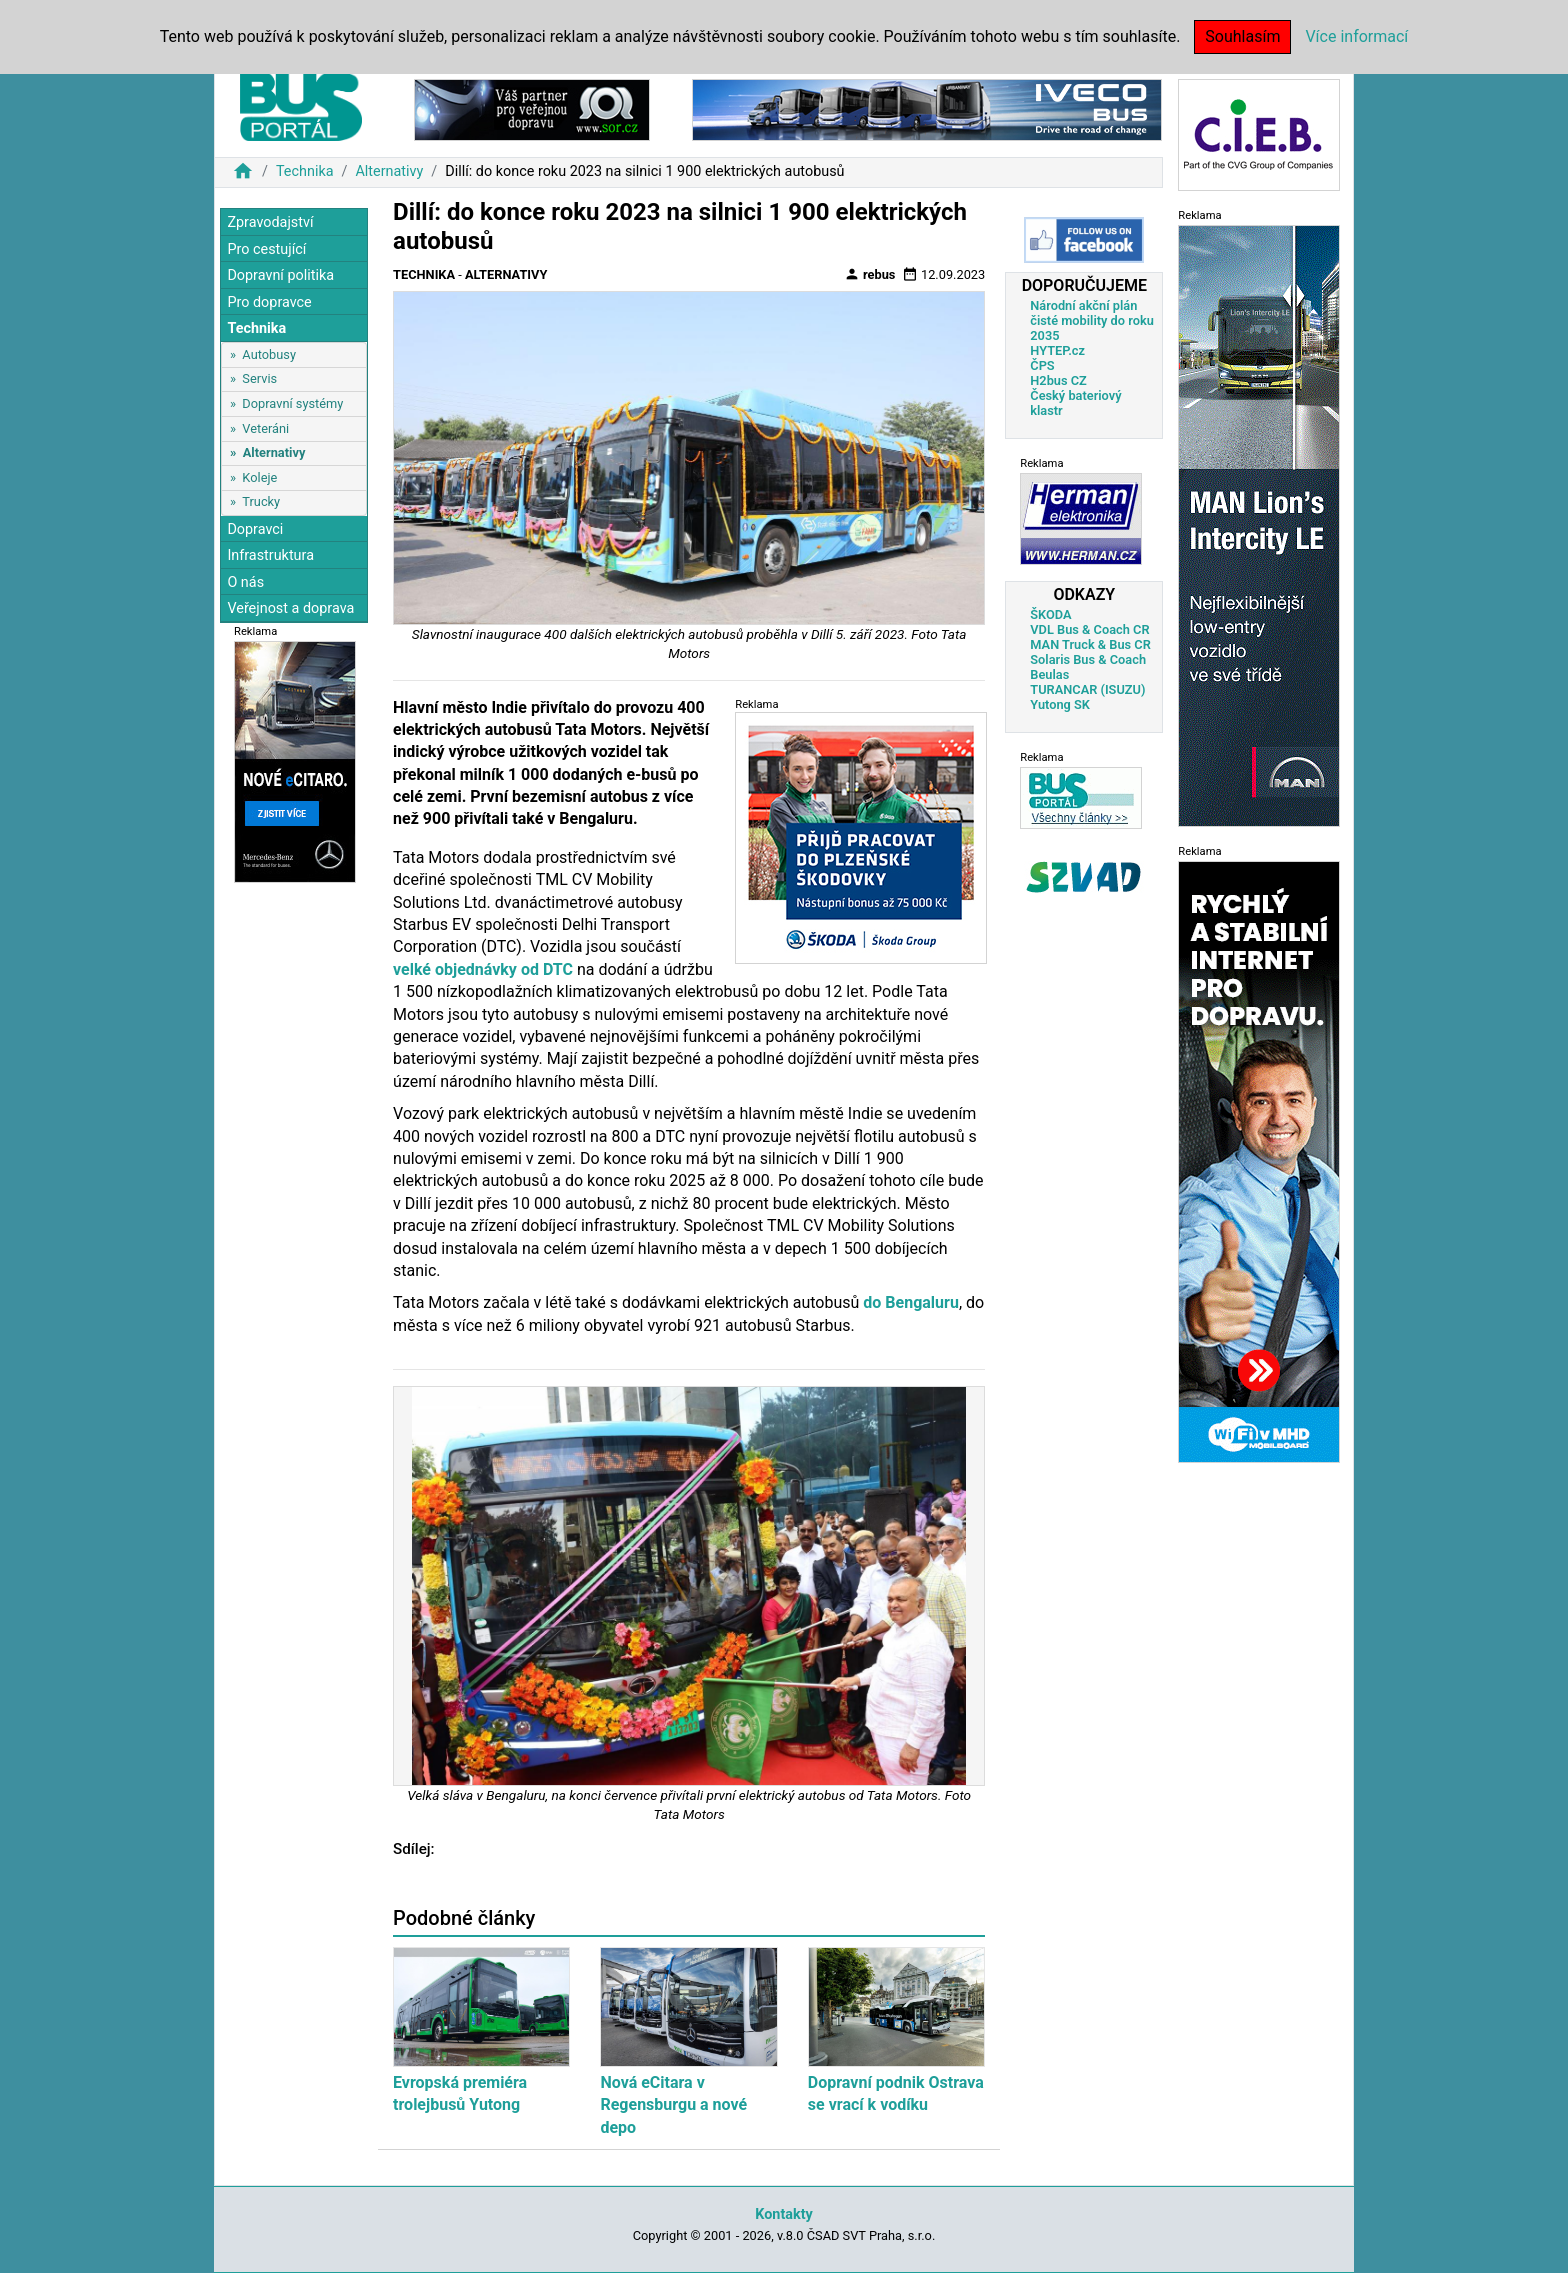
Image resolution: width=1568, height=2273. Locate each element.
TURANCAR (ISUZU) (1087, 689)
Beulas (1049, 674)
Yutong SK (1060, 704)
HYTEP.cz (1057, 350)
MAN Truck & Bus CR (1090, 644)
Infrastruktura (270, 555)
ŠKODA (1050, 614)
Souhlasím (1242, 36)
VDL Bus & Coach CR (1089, 629)
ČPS (1042, 365)
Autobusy (269, 354)
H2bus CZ (1058, 380)
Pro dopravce (269, 302)
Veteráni (265, 428)
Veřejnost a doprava (290, 608)
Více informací (1356, 36)
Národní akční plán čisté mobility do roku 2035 (1092, 320)
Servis (259, 378)
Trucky (261, 501)
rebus (870, 274)
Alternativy (389, 171)
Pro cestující (266, 249)
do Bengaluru (911, 1302)
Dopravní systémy (292, 403)
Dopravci (255, 529)
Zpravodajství (270, 222)
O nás (245, 582)
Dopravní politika (280, 275)
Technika (305, 171)
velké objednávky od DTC (483, 969)
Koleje (259, 477)
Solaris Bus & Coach (1088, 659)
